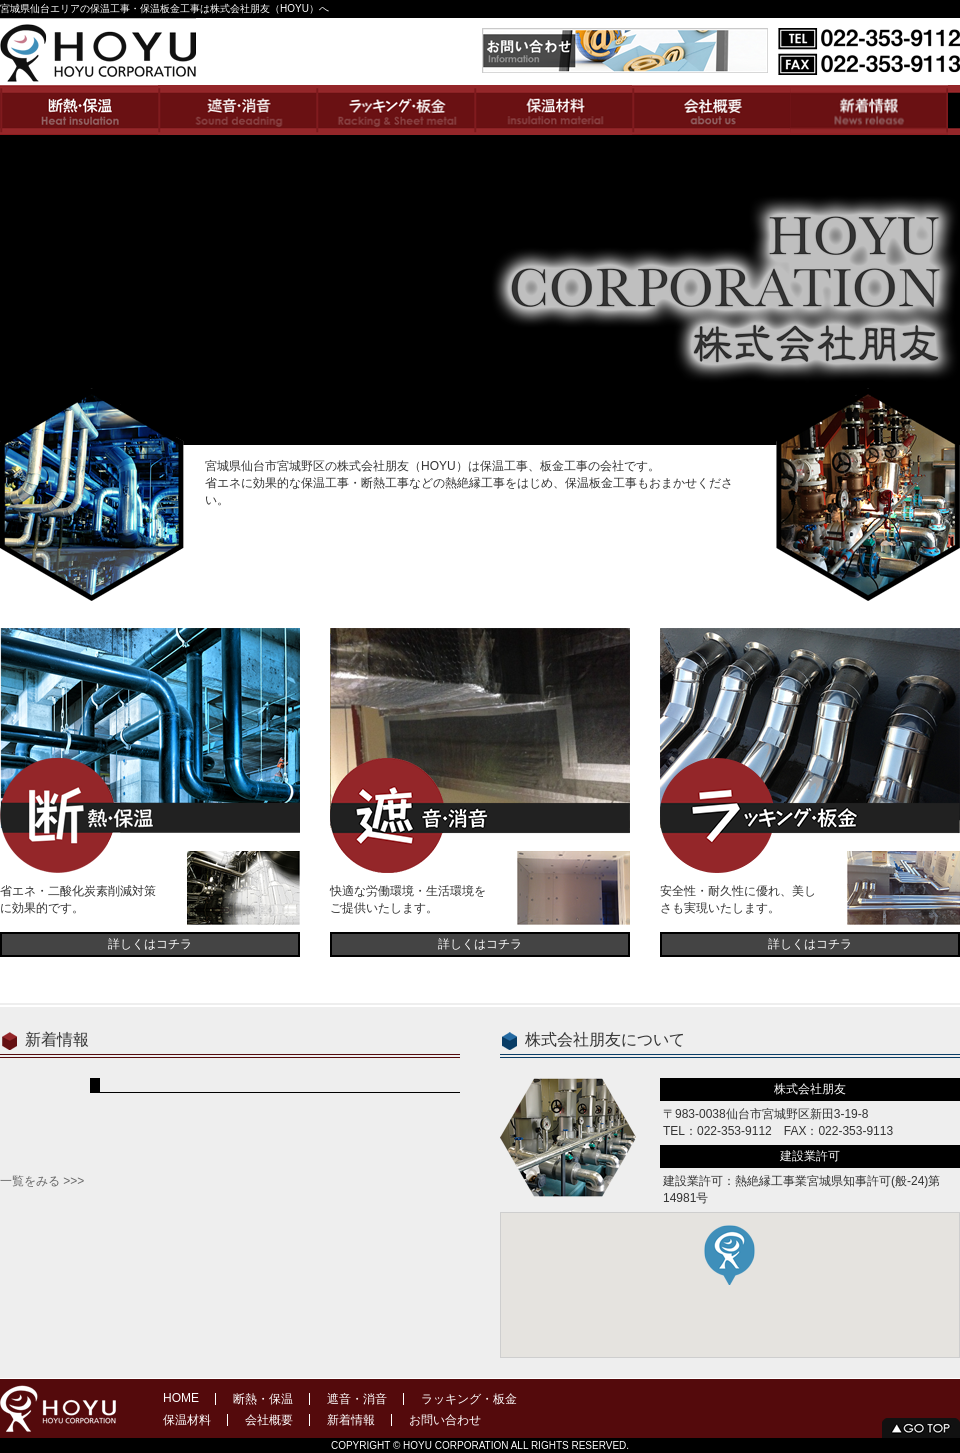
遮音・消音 (357, 1399)
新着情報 (351, 1420)
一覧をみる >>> (42, 1181)
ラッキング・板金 (469, 1399)
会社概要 (269, 1420)
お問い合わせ (445, 1420)
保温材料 (187, 1420)
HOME (181, 1398)
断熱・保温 (263, 1399)
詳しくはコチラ (150, 944)
